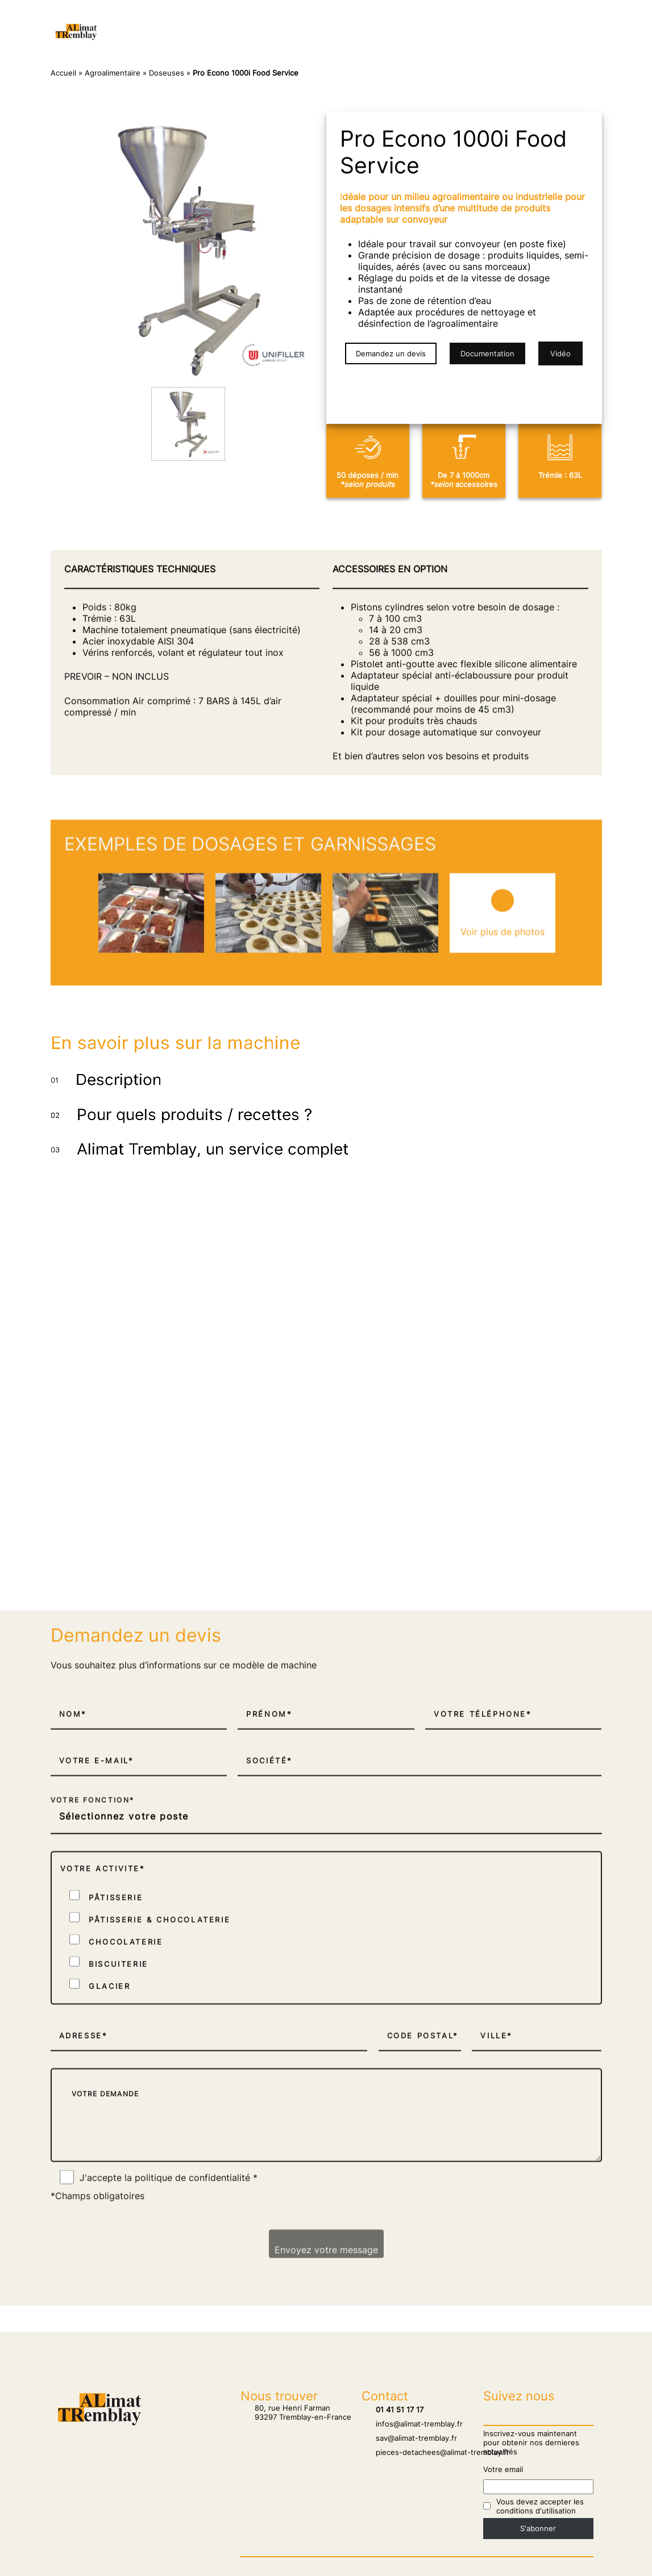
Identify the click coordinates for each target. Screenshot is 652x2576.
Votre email (503, 2467)
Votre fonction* (93, 2164)
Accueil (165, 20)
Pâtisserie (363, 20)
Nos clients (222, 20)
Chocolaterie (428, 20)
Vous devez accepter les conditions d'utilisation (540, 2504)
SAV (317, 20)
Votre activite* (103, 2231)
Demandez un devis (391, 353)
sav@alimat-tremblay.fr (409, 2436)
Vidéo (560, 353)
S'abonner (538, 2526)
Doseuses (166, 72)
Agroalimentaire (272, 42)
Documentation (487, 353)
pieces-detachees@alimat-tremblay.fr (435, 2450)
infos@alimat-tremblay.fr (412, 2422)
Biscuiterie (345, 42)
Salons (277, 20)
